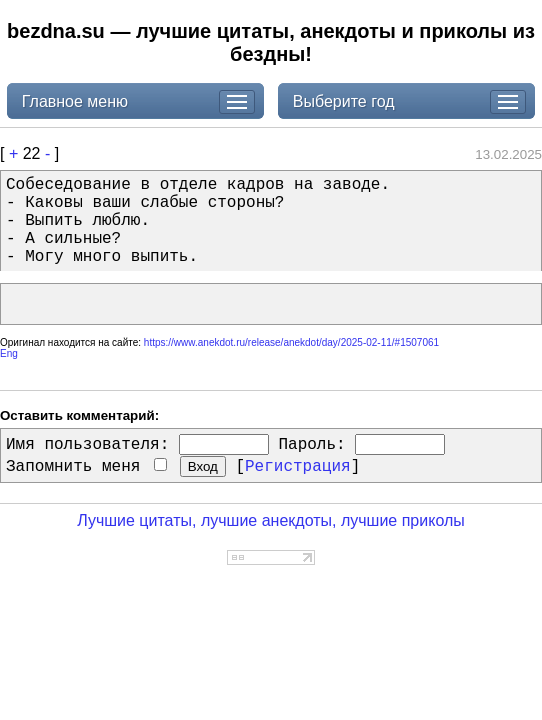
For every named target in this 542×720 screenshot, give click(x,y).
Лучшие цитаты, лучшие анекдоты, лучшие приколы (271, 520)
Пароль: (311, 445)
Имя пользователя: (87, 445)
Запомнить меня (86, 467)
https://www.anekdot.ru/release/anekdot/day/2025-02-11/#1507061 (291, 342)
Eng (9, 353)
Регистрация (298, 467)
